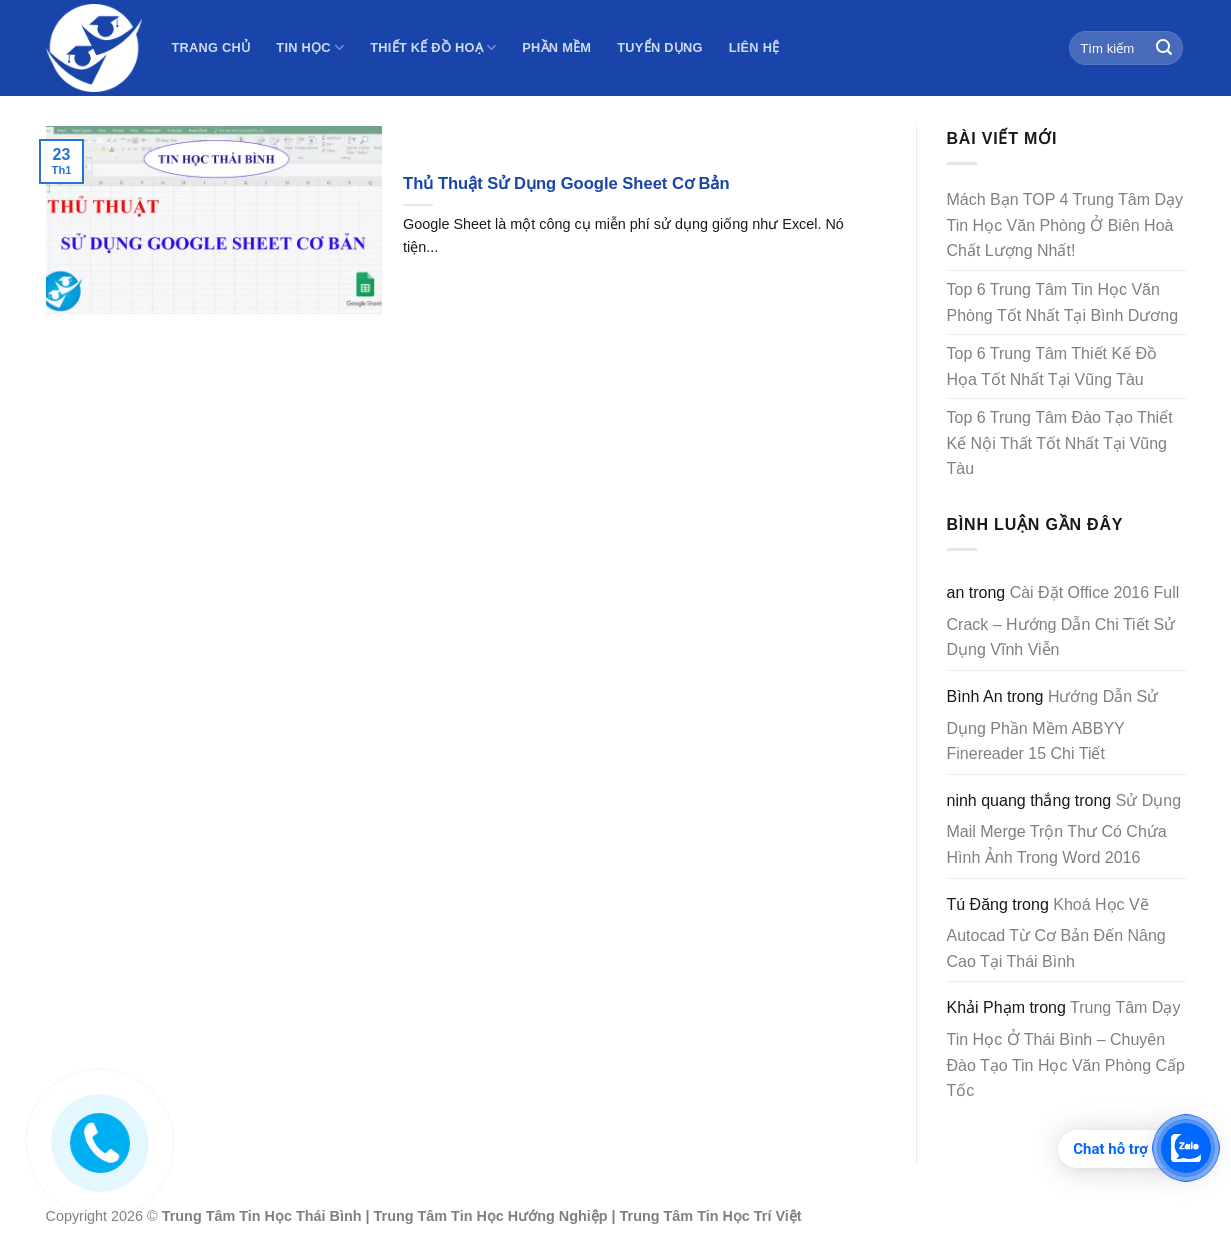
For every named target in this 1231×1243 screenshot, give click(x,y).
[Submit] (1164, 48)
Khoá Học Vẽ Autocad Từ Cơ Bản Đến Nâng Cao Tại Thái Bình (1056, 933)
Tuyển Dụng (659, 47)
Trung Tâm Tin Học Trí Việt (711, 1216)
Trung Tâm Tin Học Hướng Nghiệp (491, 1216)
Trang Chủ (211, 47)
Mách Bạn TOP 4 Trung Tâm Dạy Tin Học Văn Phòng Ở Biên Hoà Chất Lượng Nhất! (1065, 225)
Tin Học (310, 47)
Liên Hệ (754, 47)
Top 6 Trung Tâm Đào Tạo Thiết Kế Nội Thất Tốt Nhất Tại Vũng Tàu (1060, 443)
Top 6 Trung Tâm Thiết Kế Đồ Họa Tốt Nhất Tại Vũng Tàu (1052, 366)
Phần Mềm (556, 47)
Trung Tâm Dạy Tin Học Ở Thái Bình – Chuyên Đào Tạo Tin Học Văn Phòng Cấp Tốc (1066, 1049)
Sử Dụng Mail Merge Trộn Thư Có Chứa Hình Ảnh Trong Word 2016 (1064, 829)
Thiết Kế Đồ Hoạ (433, 47)
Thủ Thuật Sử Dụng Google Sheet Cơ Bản (566, 183)
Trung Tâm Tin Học (227, 1216)
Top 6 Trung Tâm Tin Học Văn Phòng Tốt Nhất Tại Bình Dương (1063, 302)
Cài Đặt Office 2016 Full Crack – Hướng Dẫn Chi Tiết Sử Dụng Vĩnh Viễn (1063, 621)
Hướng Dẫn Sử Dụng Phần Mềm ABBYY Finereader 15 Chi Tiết (1053, 725)
